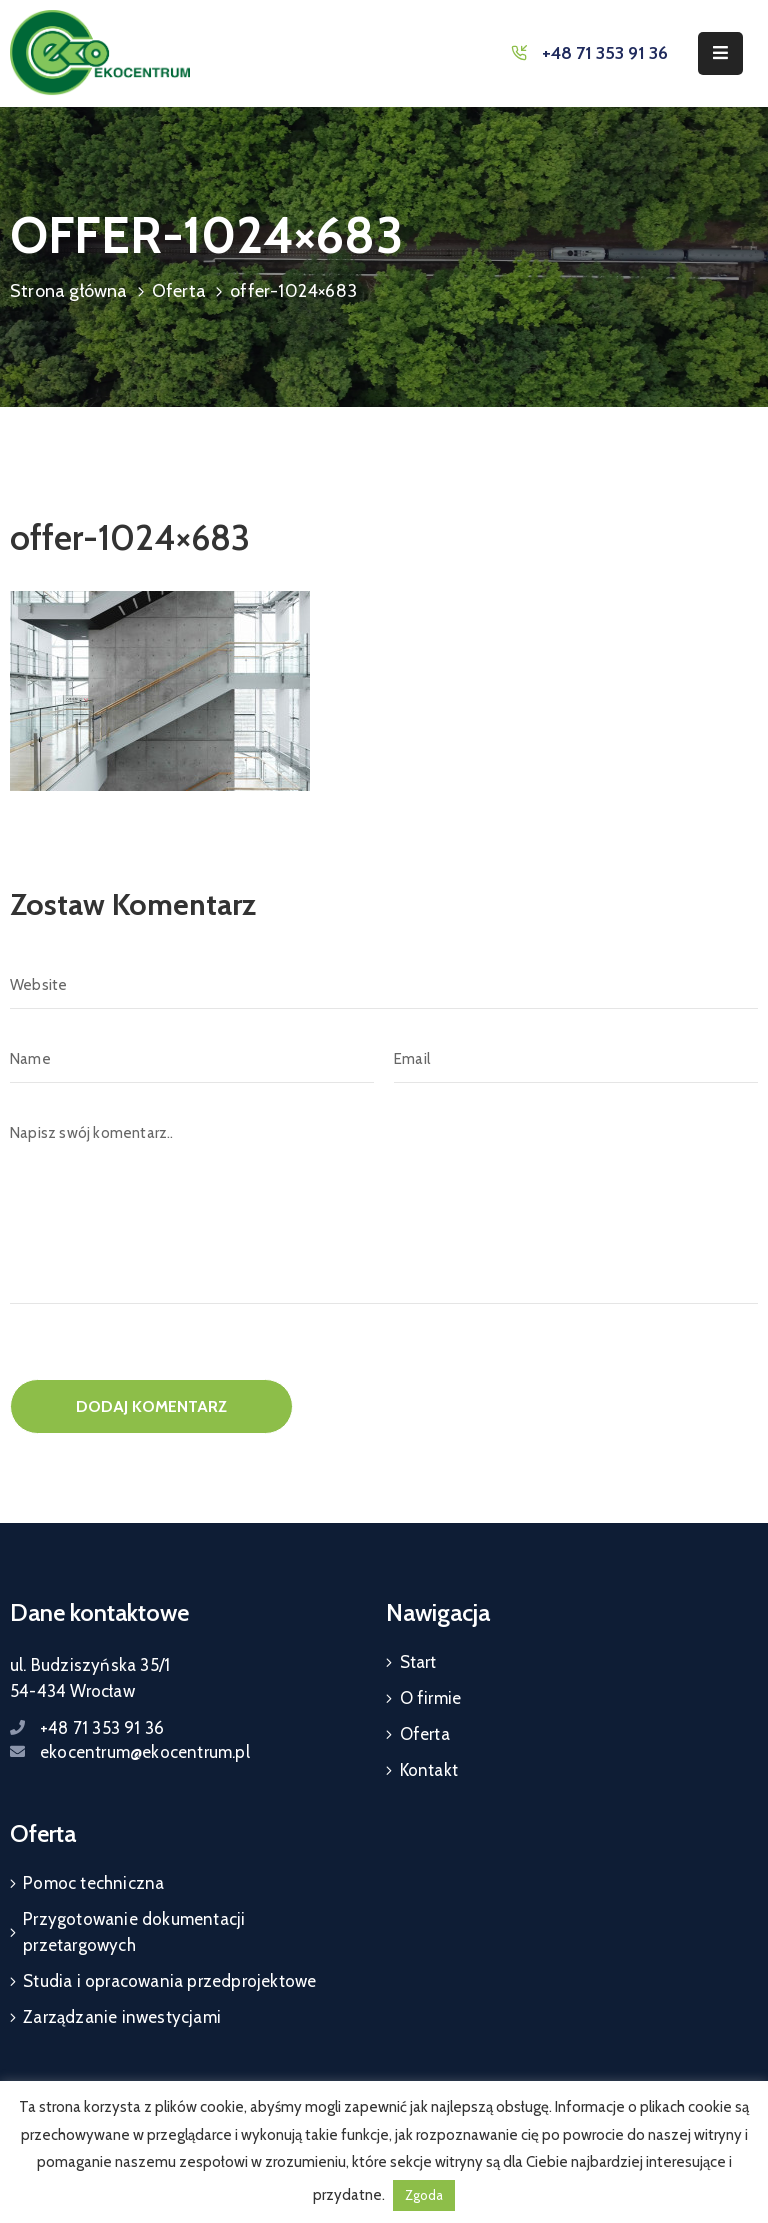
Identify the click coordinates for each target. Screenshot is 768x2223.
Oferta (179, 291)
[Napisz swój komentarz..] (384, 1206)
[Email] (576, 1059)
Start (418, 1662)
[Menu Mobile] (720, 53)
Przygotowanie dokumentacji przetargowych (134, 1932)
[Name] (192, 1059)
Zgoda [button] (424, 2195)
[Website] (384, 985)
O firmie (431, 1698)
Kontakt (429, 1770)
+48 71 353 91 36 (605, 53)
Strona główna (69, 291)
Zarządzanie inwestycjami (122, 2017)
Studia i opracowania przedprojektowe (169, 1981)
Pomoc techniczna (93, 1883)
